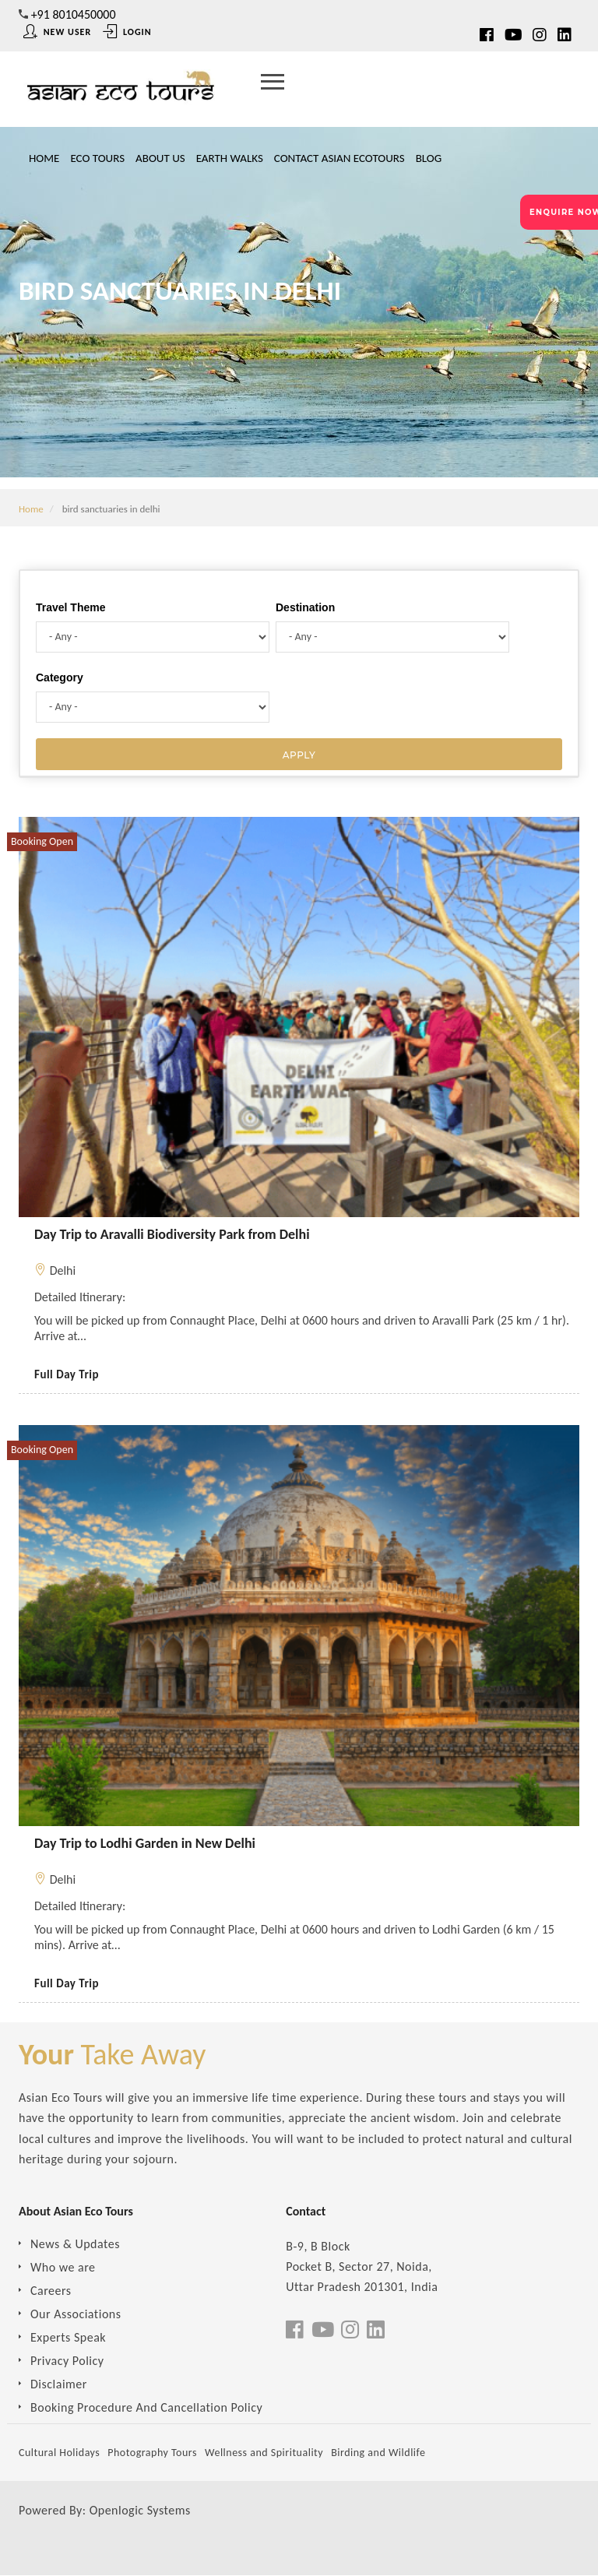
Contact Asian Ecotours (339, 158)
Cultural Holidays (59, 2452)
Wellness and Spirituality (264, 2452)
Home (44, 158)
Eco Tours (97, 158)
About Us (160, 158)
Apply (299, 755)
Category (59, 677)
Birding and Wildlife (378, 2452)
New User (57, 31)
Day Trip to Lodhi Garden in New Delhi (144, 1843)
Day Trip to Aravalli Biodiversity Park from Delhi (172, 1234)
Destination (305, 607)
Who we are (63, 2267)
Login (127, 31)
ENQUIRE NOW (563, 212)
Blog (429, 158)
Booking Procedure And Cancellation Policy (146, 2407)
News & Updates (75, 2243)
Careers (51, 2290)
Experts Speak (68, 2337)
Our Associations (75, 2314)
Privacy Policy (67, 2360)
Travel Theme (71, 607)
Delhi (63, 1270)
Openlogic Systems (140, 2510)
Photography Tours (152, 2452)
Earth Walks (229, 158)
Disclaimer (58, 2384)
